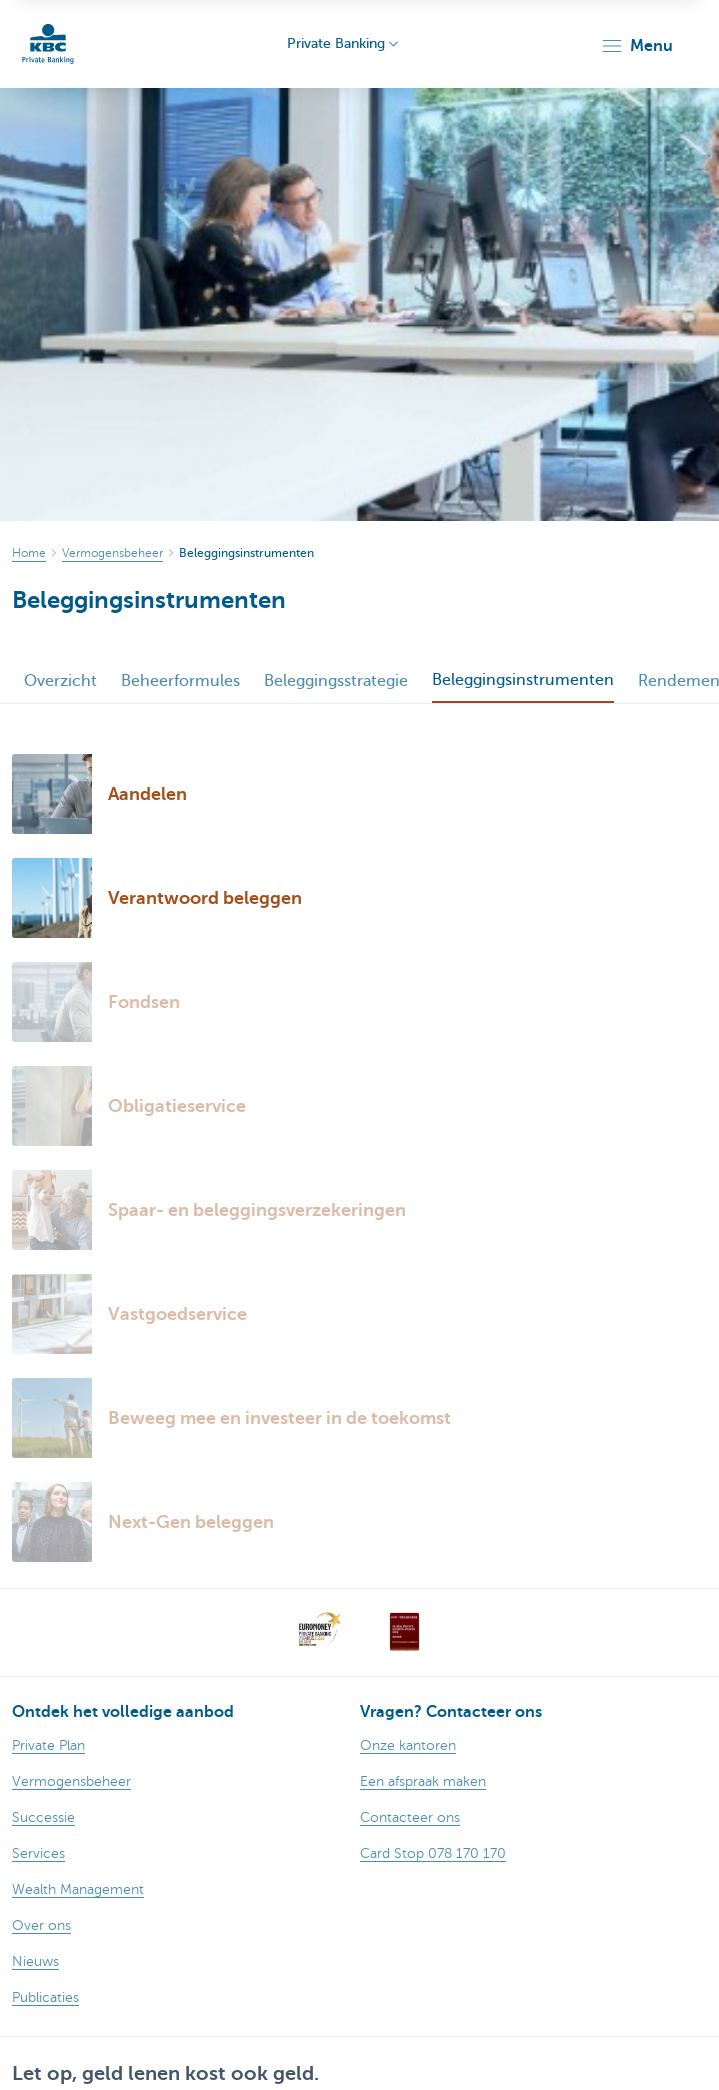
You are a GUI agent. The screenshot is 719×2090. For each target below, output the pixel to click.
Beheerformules (180, 681)
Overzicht (60, 681)
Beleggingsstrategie (336, 681)
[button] (636, 46)
